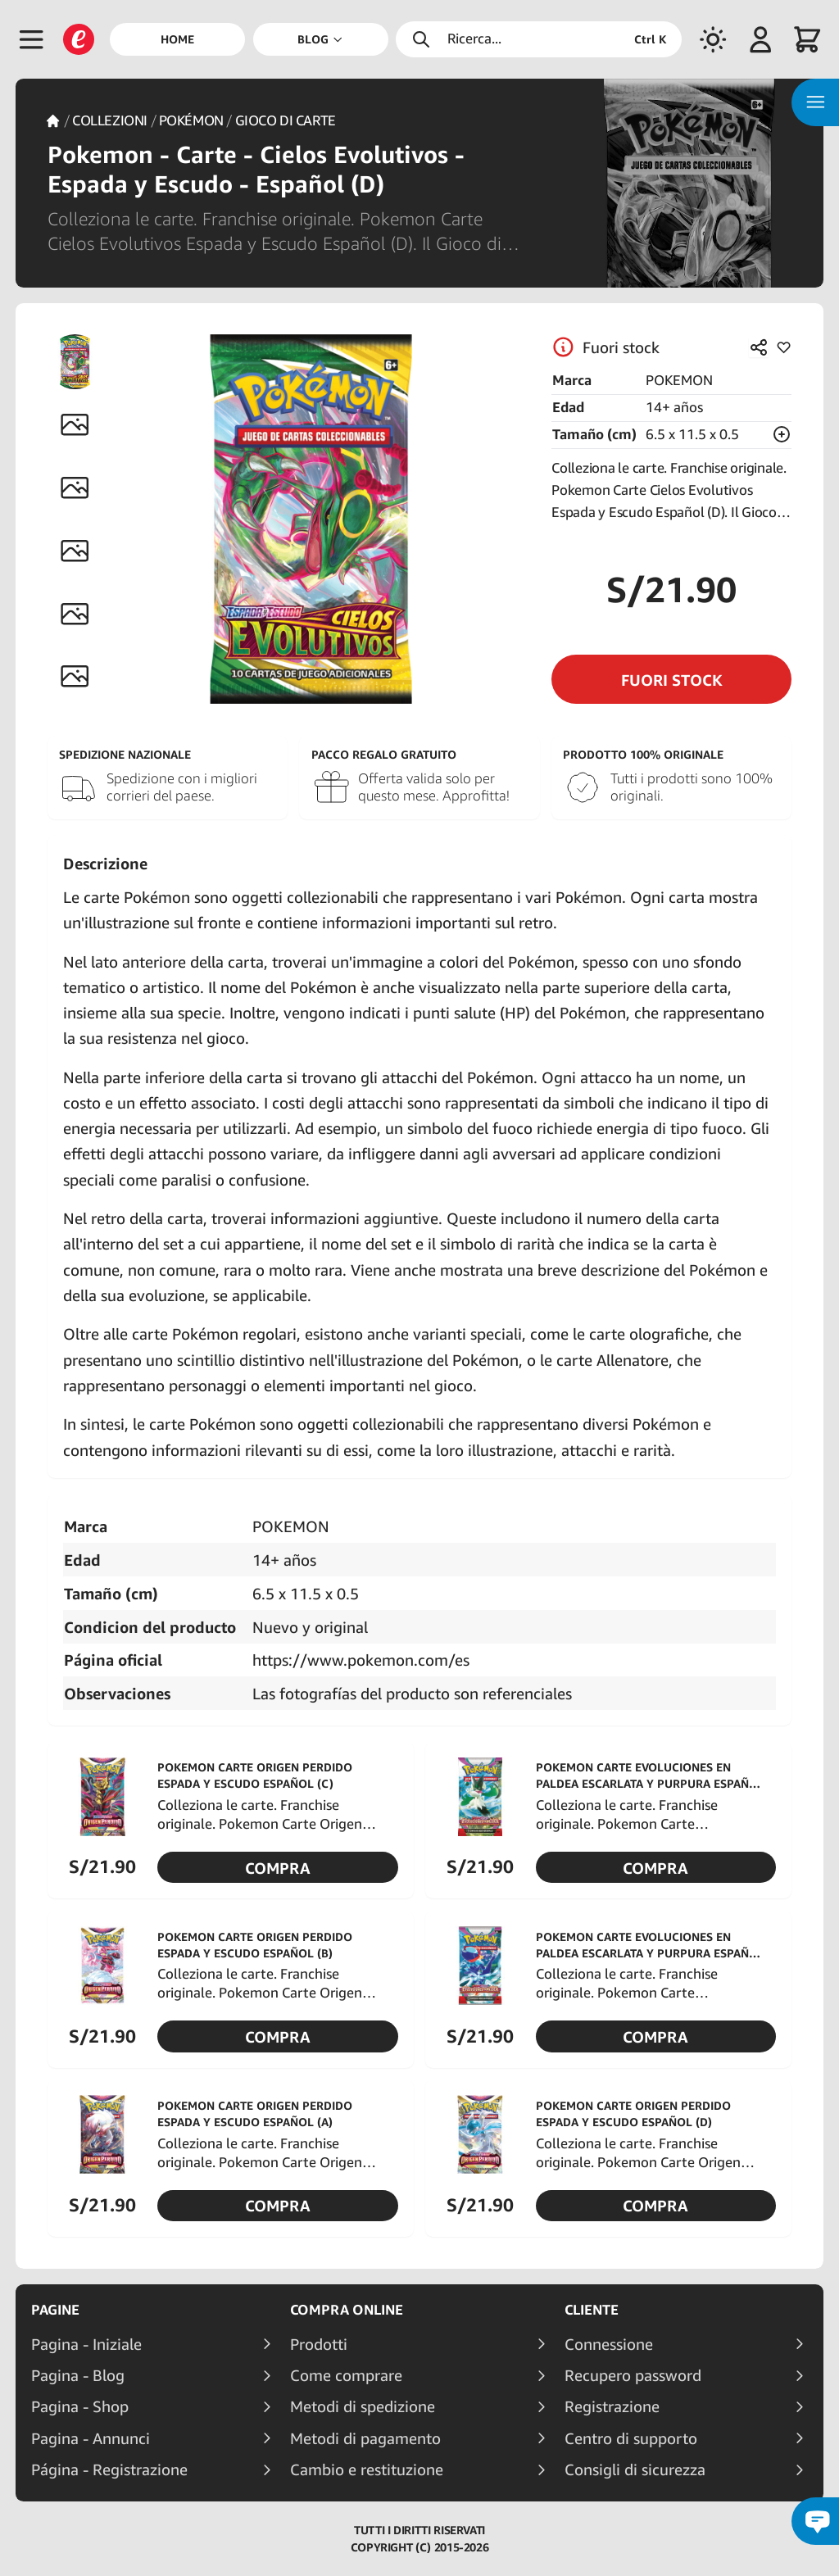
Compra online (346, 2310)
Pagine (55, 2310)
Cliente (592, 2310)
